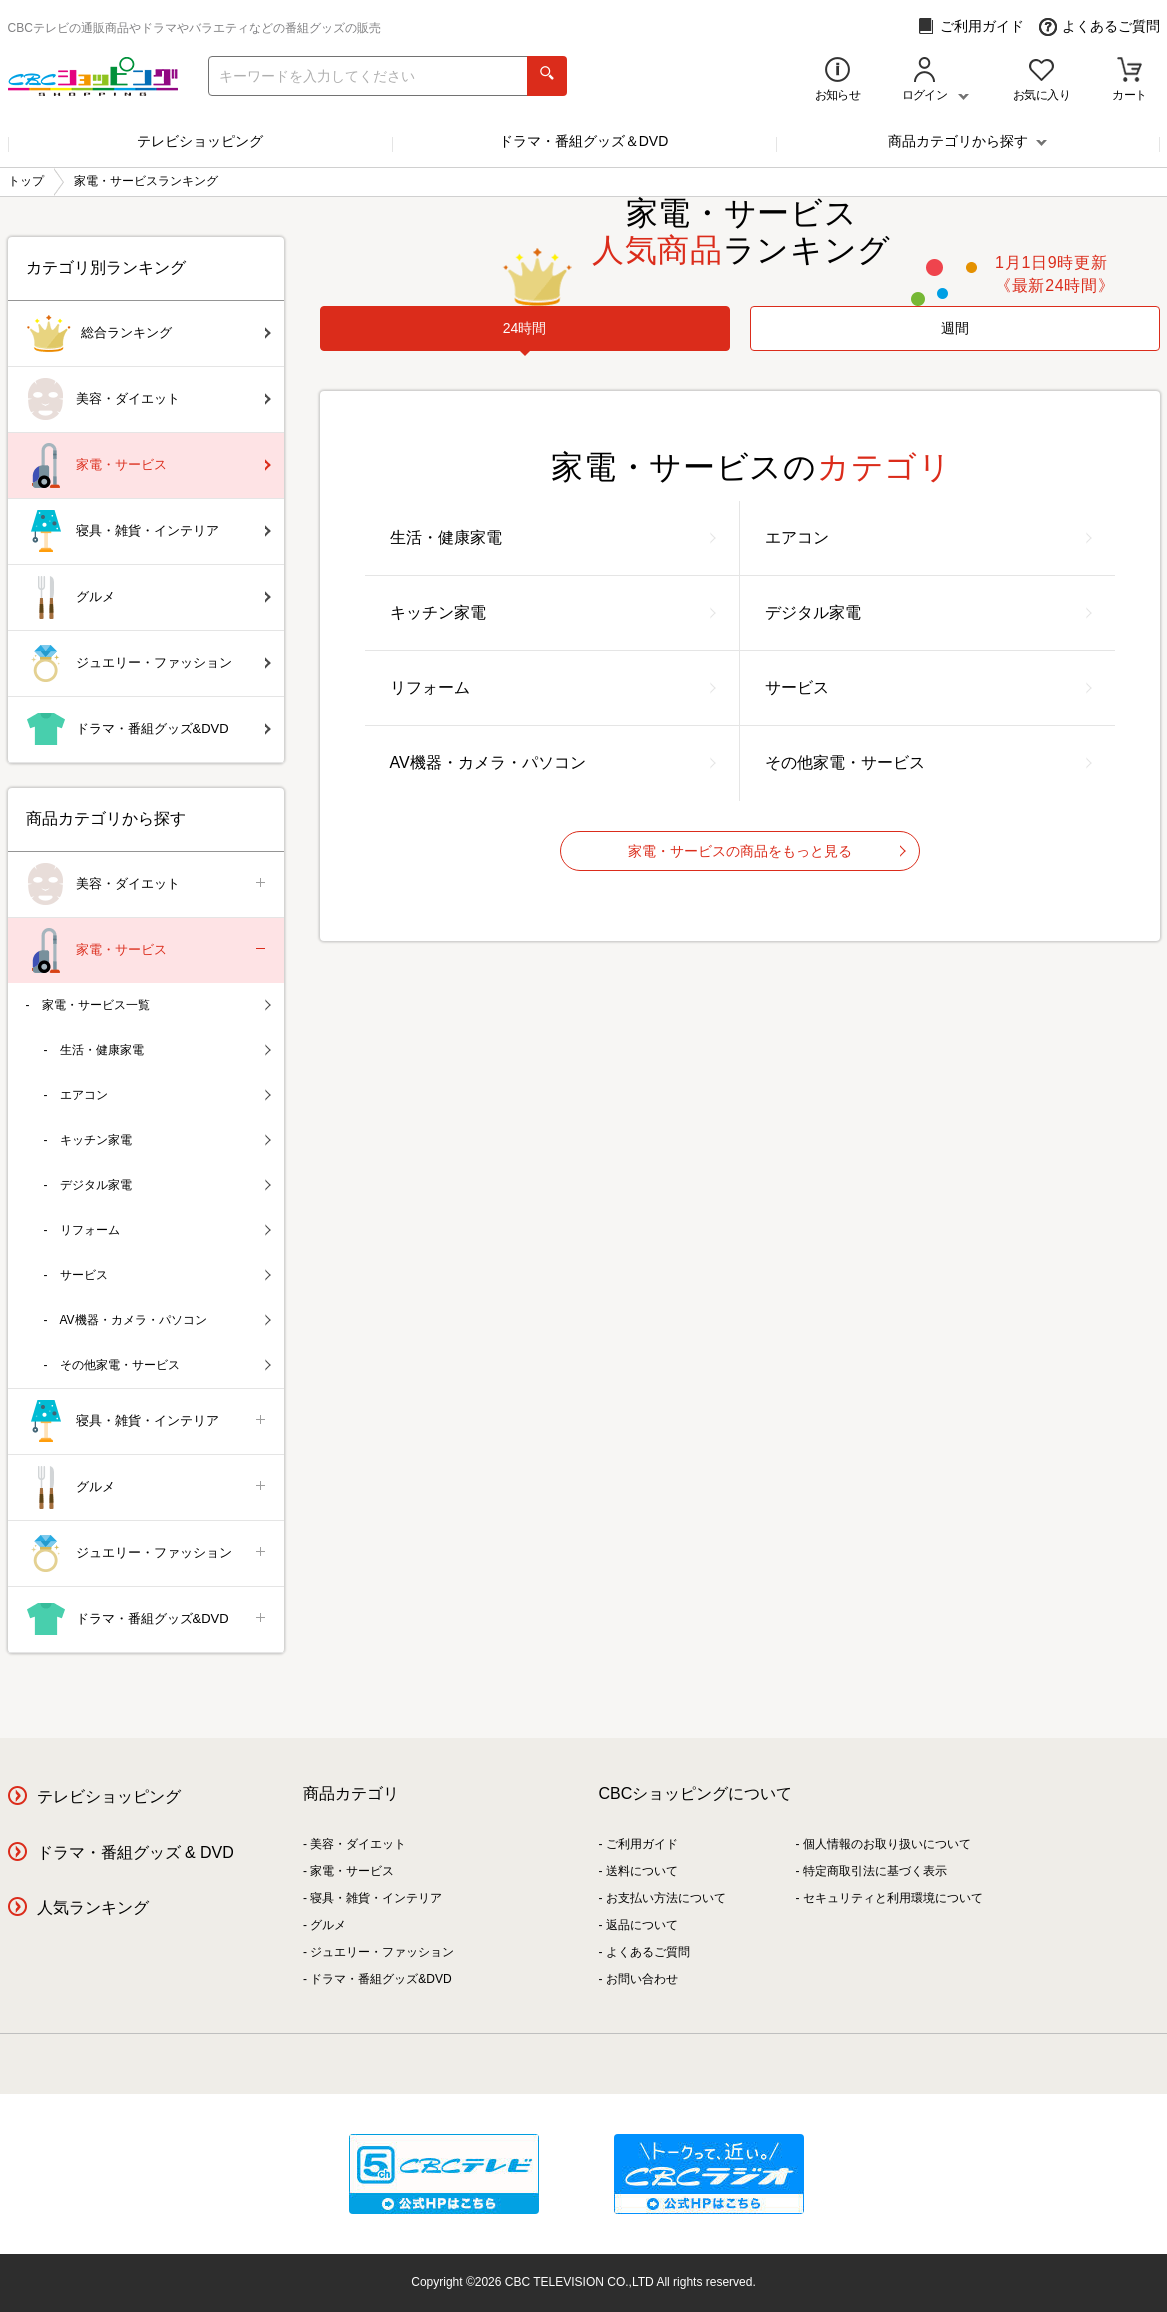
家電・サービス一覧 (156, 1005)
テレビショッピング (200, 141)
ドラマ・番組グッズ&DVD (148, 729)
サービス (928, 687)
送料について (642, 1871)
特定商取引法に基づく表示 (875, 1871)
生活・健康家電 (553, 537)
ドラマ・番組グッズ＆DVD (584, 141)
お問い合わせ (642, 1979)
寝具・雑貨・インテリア (148, 531)
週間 (955, 328)
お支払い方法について (666, 1898)
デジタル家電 (928, 612)
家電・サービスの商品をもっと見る (767, 851)
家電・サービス (148, 465)
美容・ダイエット (148, 399)
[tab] (525, 328)
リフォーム (553, 687)
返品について (642, 1925)
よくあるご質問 (1099, 26)
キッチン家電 (553, 612)
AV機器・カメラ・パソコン (553, 762)
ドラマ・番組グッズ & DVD (135, 1852)
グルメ (148, 597)
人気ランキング (93, 1907)
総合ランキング (148, 333)
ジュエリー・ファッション (148, 663)
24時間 (525, 328)
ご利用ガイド (970, 26)
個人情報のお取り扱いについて (887, 1844)
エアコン (928, 537)
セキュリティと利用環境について (893, 1898)
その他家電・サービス (928, 762)
